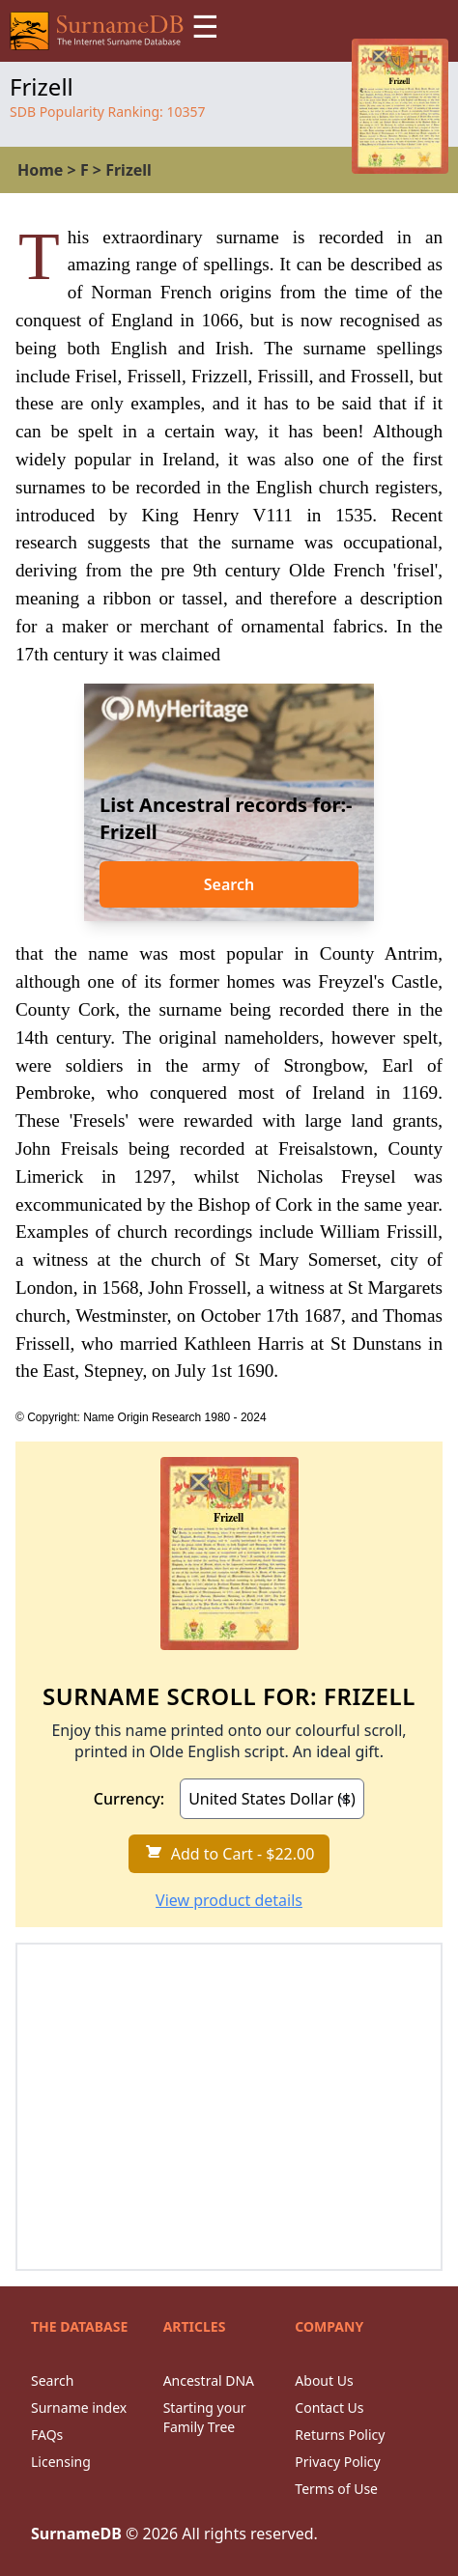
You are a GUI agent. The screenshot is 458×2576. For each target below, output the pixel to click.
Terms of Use (336, 2488)
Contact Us (329, 2407)
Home (40, 170)
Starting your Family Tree (204, 2417)
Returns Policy (340, 2434)
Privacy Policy (337, 2461)
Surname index (79, 2407)
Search (229, 884)
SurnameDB (76, 2533)
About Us (324, 2380)
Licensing (61, 2461)
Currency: (129, 1798)
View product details (229, 1900)
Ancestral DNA (208, 2380)
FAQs (47, 2434)
